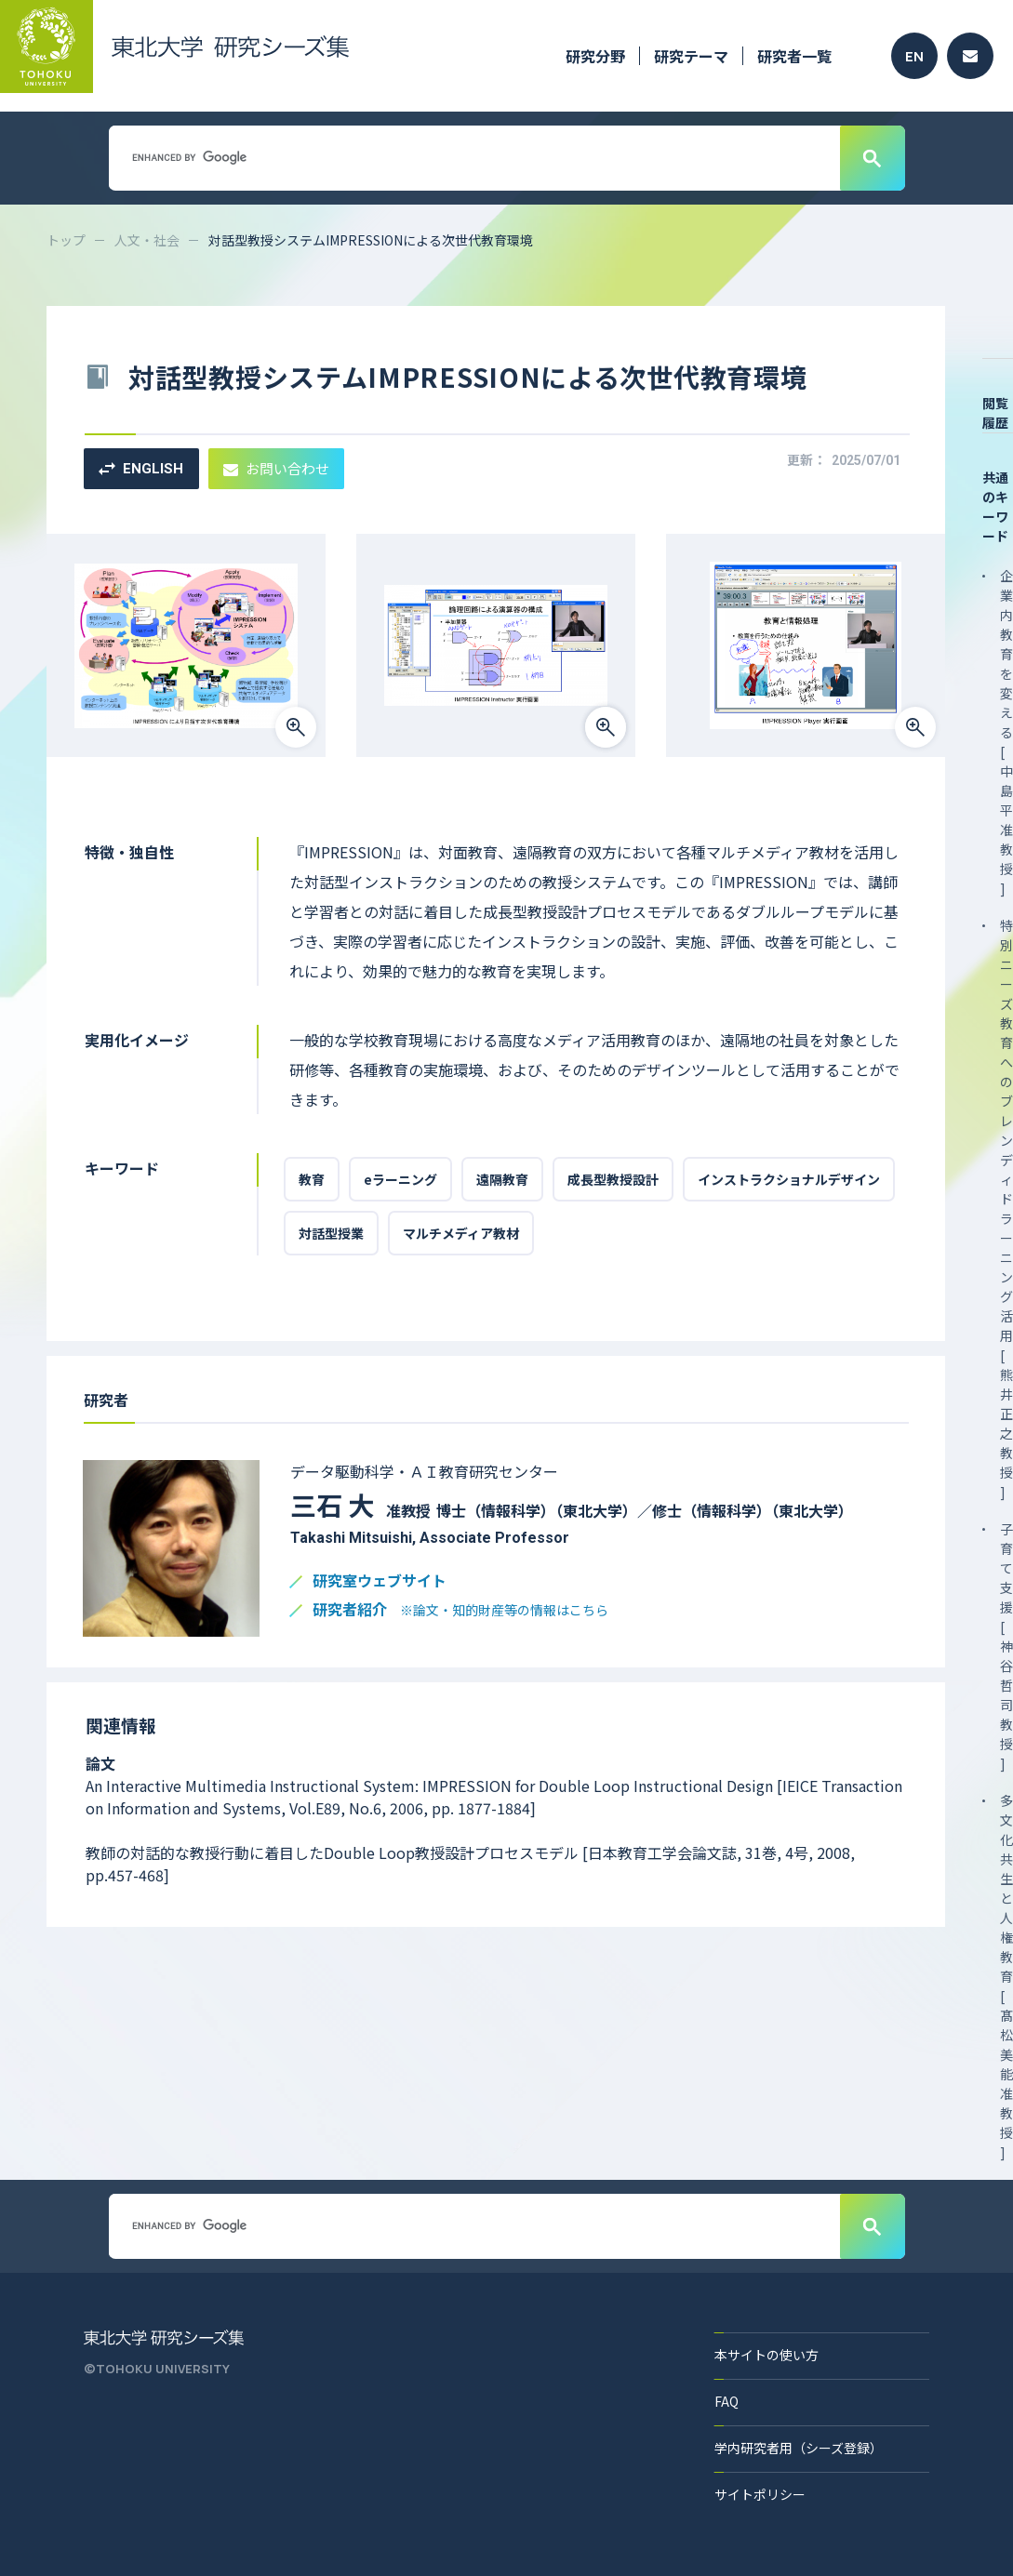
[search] (472, 157)
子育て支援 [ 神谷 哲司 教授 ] (1006, 1646)
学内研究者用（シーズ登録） (798, 2447)
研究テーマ (691, 56)
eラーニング (400, 1179)
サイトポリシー (760, 2494)
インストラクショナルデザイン (789, 1179)
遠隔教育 (502, 1179)
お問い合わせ (276, 468)
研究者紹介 (460, 1610)
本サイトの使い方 (766, 2354)
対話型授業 (331, 1233)
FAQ (726, 2401)
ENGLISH (141, 468)
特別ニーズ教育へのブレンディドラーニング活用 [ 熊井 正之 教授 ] (1006, 1208)
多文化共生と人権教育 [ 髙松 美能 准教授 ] (1006, 1976)
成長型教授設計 (613, 1179)
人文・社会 (147, 240)
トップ (66, 240)
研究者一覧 (794, 56)
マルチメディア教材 (461, 1233)
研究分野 (595, 56)
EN (914, 56)
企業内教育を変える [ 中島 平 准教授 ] (1006, 731)
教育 (312, 1179)
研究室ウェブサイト (380, 1581)
